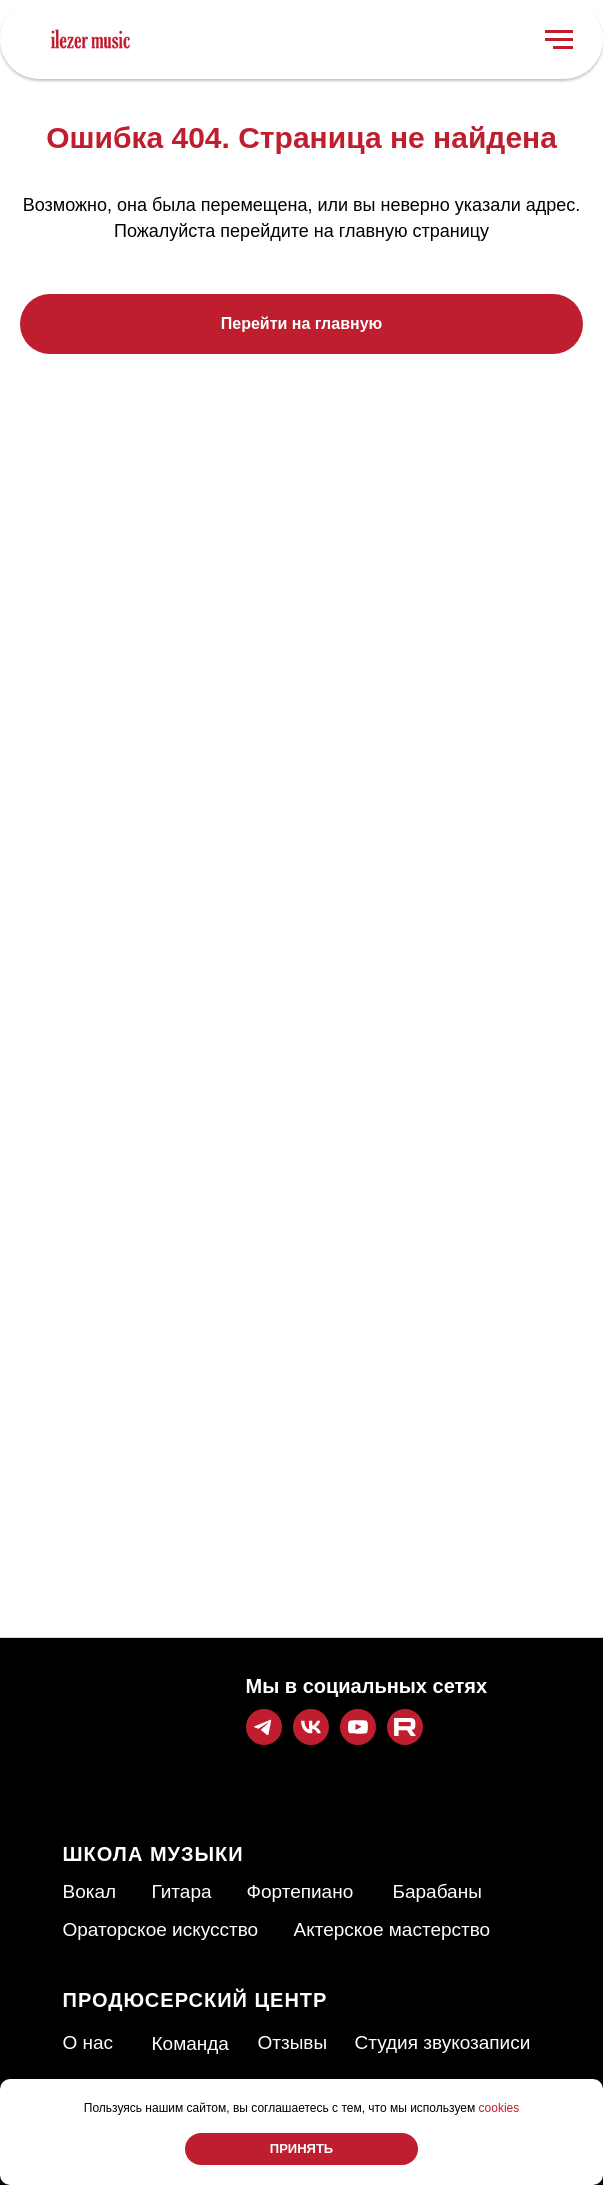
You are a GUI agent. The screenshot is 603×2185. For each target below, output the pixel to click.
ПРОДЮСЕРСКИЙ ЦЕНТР (195, 2000)
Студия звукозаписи (443, 2042)
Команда (190, 2043)
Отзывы (293, 2042)
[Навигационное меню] (559, 40)
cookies (499, 2108)
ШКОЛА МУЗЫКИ (153, 1854)
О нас (88, 2042)
